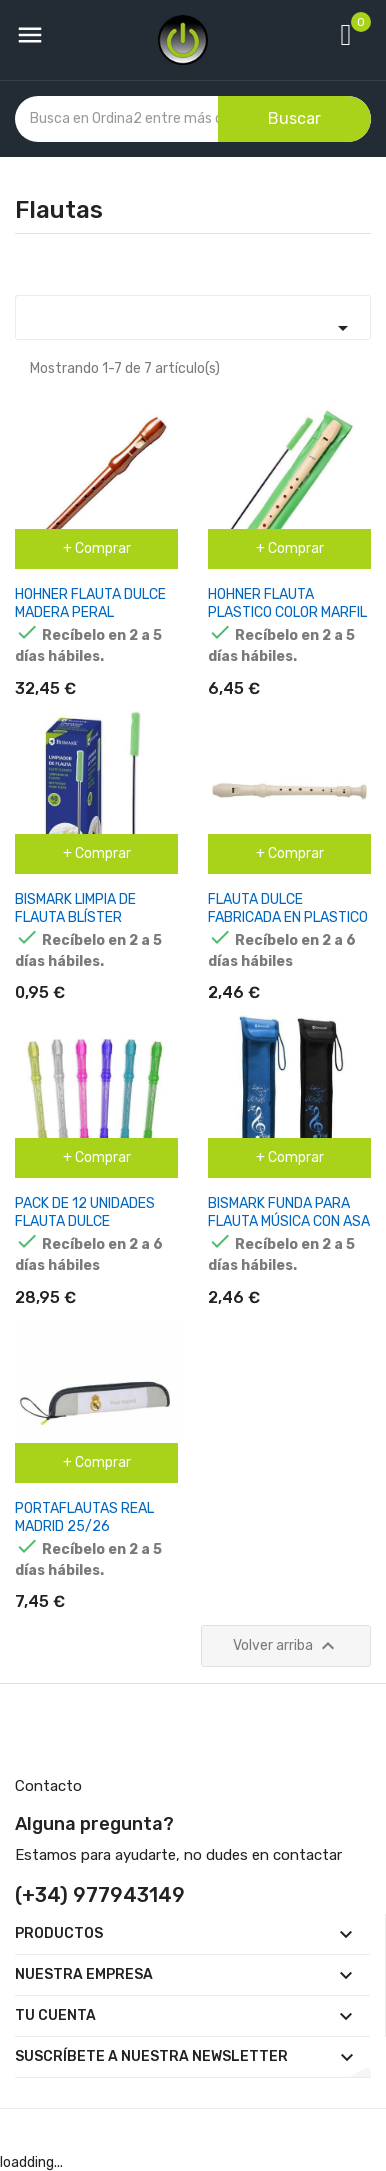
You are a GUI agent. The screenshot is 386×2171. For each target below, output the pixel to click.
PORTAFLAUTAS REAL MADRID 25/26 (84, 1517)
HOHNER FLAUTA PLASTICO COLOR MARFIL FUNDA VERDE (287, 612)
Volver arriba (286, 1646)
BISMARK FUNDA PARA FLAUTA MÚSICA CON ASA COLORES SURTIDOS (289, 1221)
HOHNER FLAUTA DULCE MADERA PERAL (90, 603)
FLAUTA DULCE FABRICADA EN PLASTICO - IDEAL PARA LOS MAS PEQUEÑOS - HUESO (288, 926)
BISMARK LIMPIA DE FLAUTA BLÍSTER (75, 908)
